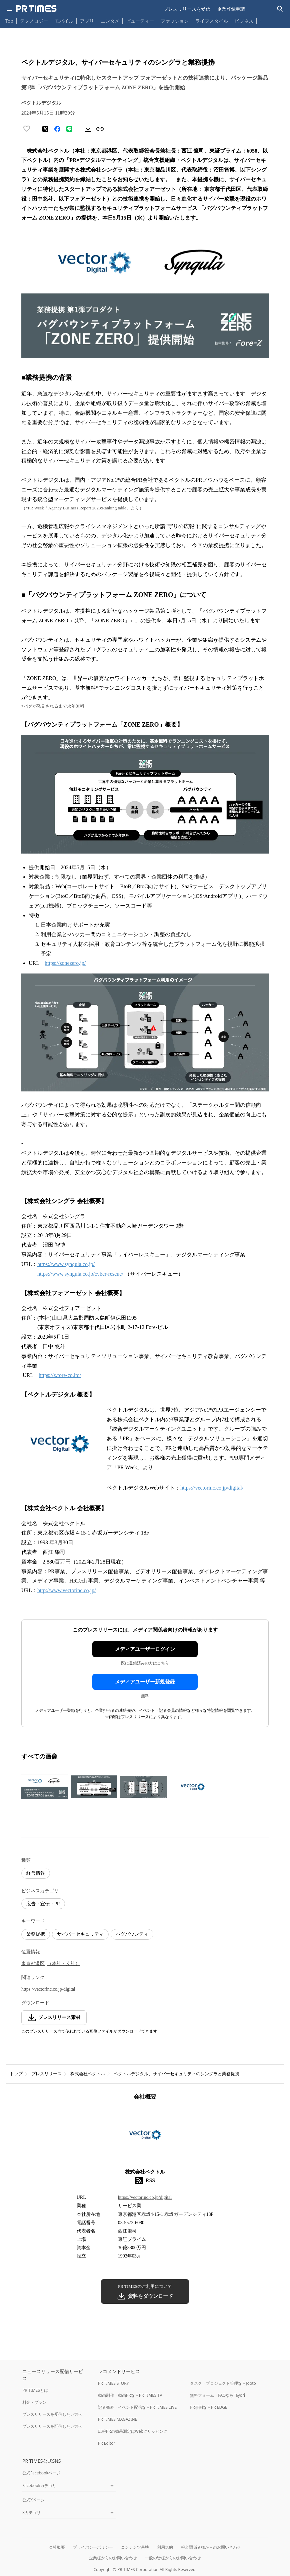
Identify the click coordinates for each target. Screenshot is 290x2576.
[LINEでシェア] (69, 129)
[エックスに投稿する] (45, 129)
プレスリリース (46, 2073)
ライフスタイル (211, 21)
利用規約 (165, 2547)
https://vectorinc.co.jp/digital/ (211, 1488)
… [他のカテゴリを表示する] (262, 19)
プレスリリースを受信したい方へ (52, 2414)
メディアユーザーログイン (145, 1649)
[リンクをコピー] (100, 129)
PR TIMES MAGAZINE (117, 2419)
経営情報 (35, 1873)
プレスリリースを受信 (187, 9)
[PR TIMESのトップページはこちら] (36, 9)
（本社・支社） (63, 1963)
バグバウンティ (132, 1934)
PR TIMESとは (35, 2390)
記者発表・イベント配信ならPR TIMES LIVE (137, 2407)
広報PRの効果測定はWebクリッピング (132, 2431)
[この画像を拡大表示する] (44, 1786)
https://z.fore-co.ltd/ (60, 1375)
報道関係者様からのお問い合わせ (211, 2547)
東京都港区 (33, 1963)
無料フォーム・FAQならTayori (217, 2395)
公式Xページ (33, 2500)
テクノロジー (34, 21)
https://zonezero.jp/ (65, 963)
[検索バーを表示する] (280, 8)
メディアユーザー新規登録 (145, 1681)
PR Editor (106, 2443)
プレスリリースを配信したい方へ (52, 2426)
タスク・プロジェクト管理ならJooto (223, 2383)
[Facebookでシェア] (57, 129)
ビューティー (140, 21)
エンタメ (110, 21)
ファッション (175, 21)
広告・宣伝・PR (43, 1903)
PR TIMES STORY (113, 2383)
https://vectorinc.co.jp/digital (48, 1989)
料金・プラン (34, 2402)
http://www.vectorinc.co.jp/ (66, 1590)
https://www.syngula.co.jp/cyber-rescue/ (80, 1274)
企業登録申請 (231, 9)
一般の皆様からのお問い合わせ (173, 2558)
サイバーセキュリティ (80, 1934)
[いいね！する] (26, 129)
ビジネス (244, 21)
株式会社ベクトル (87, 2073)
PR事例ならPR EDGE (208, 2407)
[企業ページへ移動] (145, 2137)
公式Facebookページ (41, 2473)
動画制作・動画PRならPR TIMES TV (130, 2395)
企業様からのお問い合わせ (113, 2558)
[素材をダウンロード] (88, 129)
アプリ (87, 21)
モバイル (64, 21)
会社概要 (57, 2547)
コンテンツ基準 (135, 2547)
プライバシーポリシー (93, 2547)
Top (9, 21)
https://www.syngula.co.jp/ (66, 1264)
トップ (16, 2073)
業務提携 (35, 1934)
